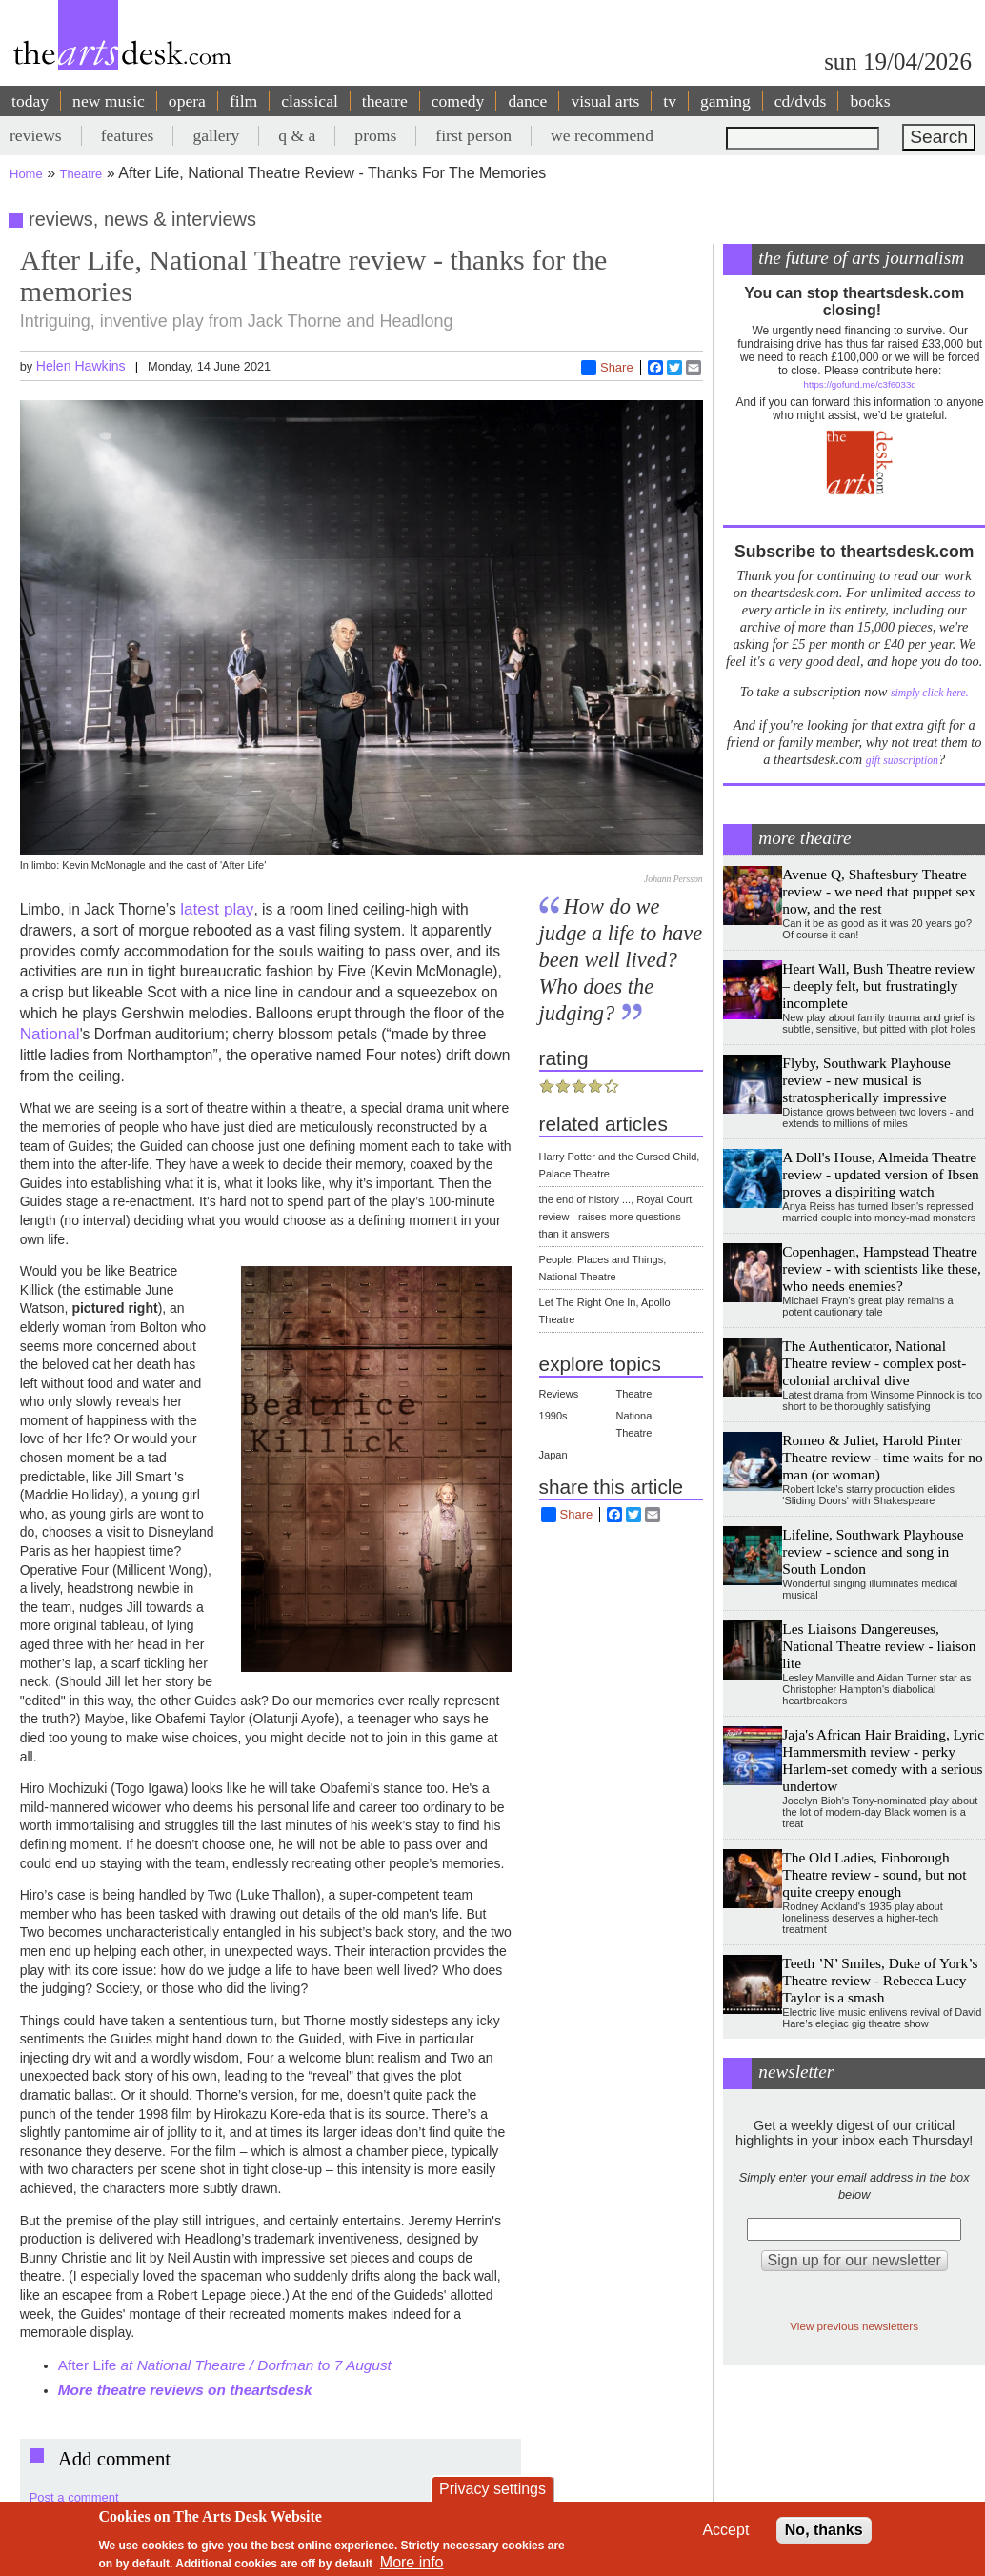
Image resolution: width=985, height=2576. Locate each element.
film (243, 101)
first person (473, 135)
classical (309, 101)
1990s (553, 1415)
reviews (36, 135)
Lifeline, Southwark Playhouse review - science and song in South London (872, 1551)
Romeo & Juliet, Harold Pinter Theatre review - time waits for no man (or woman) (882, 1457)
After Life (226, 2365)
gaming (725, 101)
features (127, 135)
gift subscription (902, 761)
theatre (385, 101)
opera (187, 101)
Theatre (81, 174)
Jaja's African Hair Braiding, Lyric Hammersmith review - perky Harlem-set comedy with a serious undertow (883, 1760)
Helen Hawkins (81, 365)
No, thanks (824, 2530)
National (50, 1033)
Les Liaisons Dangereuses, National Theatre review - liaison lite (878, 1645)
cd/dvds (800, 101)
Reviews (559, 1393)
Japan (553, 1454)
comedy (458, 101)
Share (607, 367)
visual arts (605, 101)
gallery (215, 135)
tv (669, 101)
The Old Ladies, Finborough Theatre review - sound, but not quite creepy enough (874, 1874)
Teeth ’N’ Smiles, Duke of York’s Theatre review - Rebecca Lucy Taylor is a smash (879, 1980)
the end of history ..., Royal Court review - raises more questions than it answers (616, 1216)
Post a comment (74, 2497)
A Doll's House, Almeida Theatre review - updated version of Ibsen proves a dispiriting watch (880, 1174)
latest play (216, 908)
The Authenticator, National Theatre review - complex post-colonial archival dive (874, 1363)
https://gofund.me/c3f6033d (860, 384)
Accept (725, 2530)
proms (375, 135)
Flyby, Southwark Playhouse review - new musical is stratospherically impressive (866, 1080)
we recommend (602, 135)
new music (108, 101)
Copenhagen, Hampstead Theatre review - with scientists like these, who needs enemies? (881, 1268)
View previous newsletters (854, 2326)
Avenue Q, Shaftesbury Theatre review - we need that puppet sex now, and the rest (878, 891)
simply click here (928, 693)
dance (527, 101)
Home (26, 174)
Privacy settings (492, 2489)
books (870, 101)
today (30, 101)
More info (412, 2562)
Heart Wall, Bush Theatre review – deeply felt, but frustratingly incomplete (878, 985)
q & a (296, 135)
